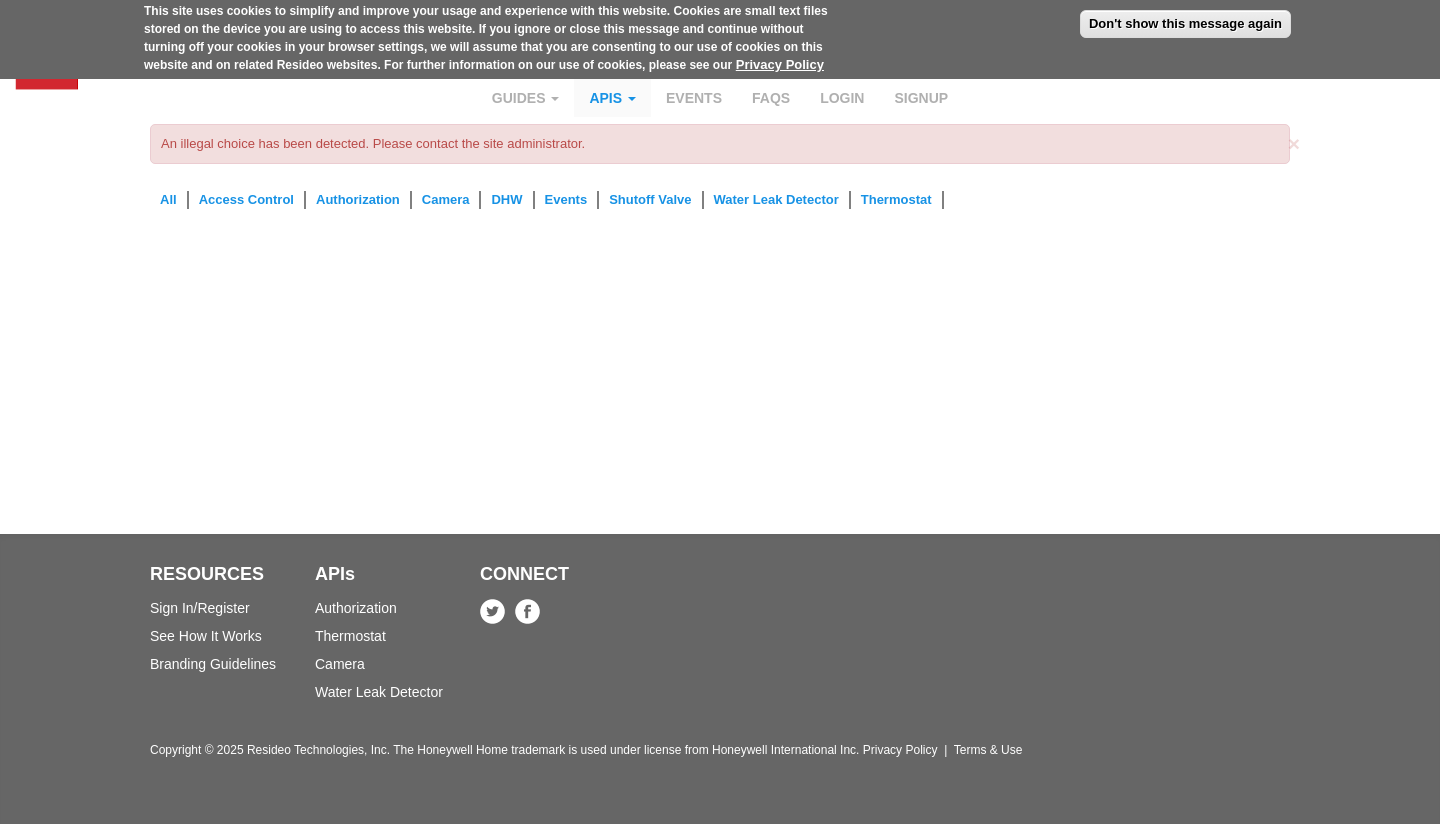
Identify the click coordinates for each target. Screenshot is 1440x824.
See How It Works (206, 636)
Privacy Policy (780, 59)
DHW (506, 199)
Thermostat (896, 199)
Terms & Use (988, 750)
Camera (446, 199)
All (168, 199)
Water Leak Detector (776, 199)
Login (842, 98)
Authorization (358, 199)
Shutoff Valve (650, 199)
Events (694, 98)
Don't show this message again (1185, 18)
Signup (921, 98)
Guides (526, 98)
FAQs (771, 98)
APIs (612, 98)
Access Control (246, 199)
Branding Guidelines (213, 664)
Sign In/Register (200, 608)
